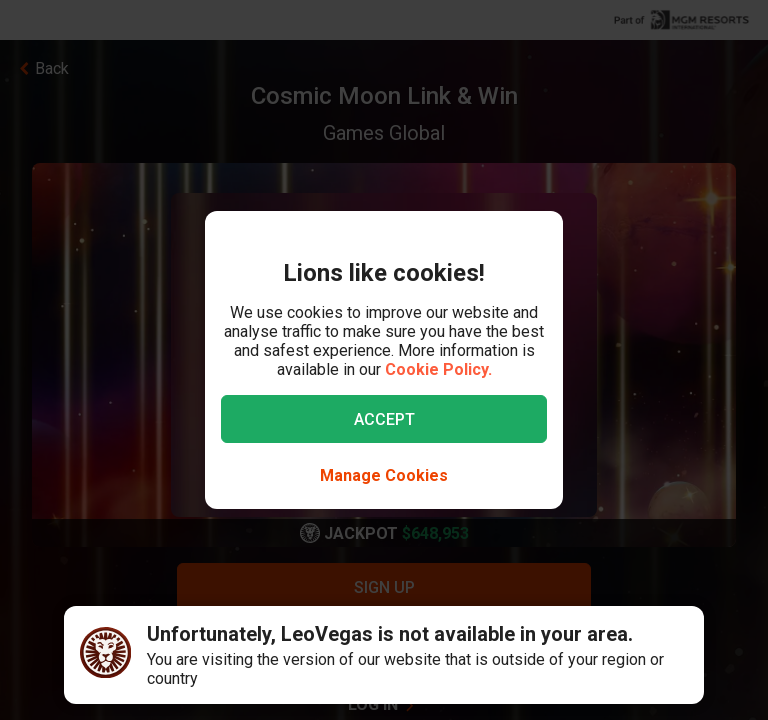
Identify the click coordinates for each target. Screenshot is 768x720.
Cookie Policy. (438, 369)
